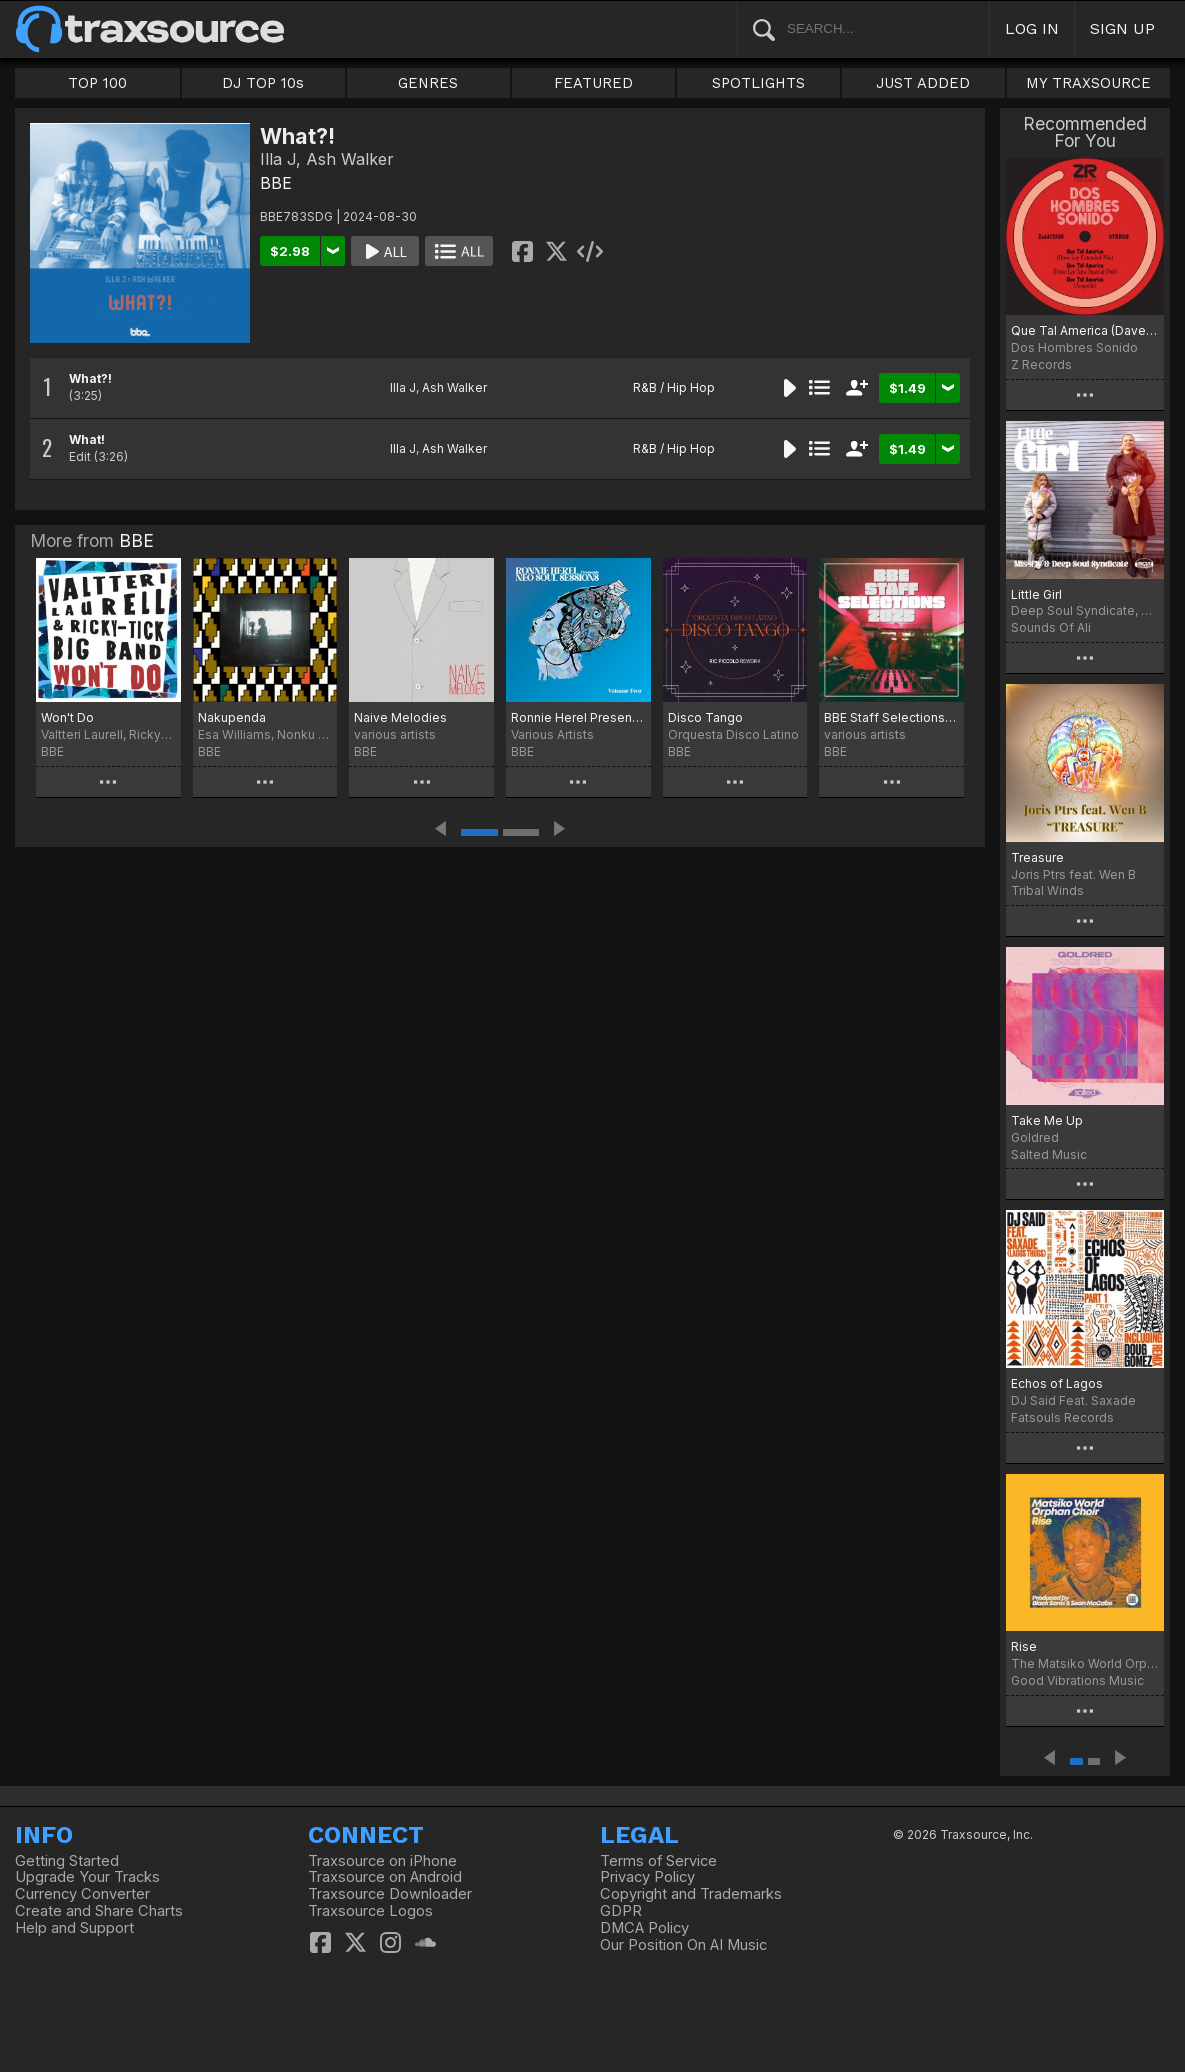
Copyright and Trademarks (691, 1894)
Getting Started (67, 1861)
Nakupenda (232, 717)
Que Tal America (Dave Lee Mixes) (1085, 330)
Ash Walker (454, 387)
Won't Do (67, 717)
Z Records (1041, 364)
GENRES (428, 83)
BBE (276, 183)
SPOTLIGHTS (758, 83)
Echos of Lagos (1057, 1383)
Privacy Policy (647, 1877)
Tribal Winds (1047, 890)
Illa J (403, 387)
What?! (90, 378)
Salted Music (1049, 1154)
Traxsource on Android (385, 1877)
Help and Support (74, 1928)
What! (87, 439)
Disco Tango (705, 717)
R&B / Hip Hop (674, 387)
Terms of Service (658, 1861)
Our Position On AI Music (683, 1945)
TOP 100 (97, 83)
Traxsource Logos (370, 1911)
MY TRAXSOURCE (1088, 83)
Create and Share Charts (99, 1911)
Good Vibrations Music (1077, 1680)
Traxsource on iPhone (382, 1861)
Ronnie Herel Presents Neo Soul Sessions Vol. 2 (578, 717)
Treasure (1037, 857)
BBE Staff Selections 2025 (891, 717)
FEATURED (593, 83)
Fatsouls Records (1062, 1417)
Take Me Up (1047, 1120)
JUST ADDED (923, 83)
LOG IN (1032, 28)
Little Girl (1036, 594)
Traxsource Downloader (390, 1894)
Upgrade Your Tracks (87, 1877)
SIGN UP (1122, 28)
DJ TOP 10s (263, 83)
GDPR (621, 1911)
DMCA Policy (644, 1928)
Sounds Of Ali (1051, 627)
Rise (1024, 1646)
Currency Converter (82, 1894)
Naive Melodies (400, 717)
